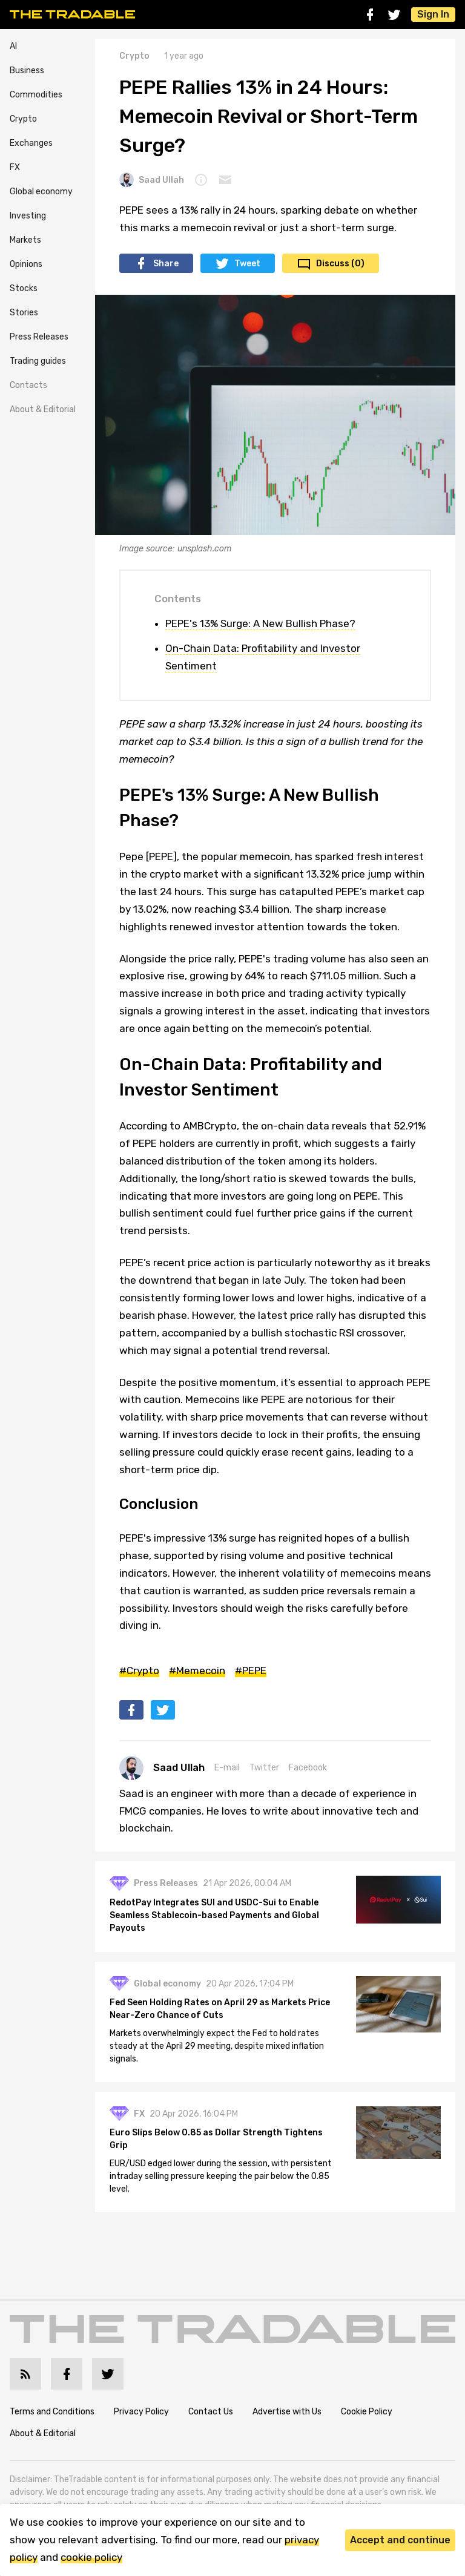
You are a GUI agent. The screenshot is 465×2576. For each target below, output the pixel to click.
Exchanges (31, 143)
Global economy (41, 191)
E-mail (227, 1768)
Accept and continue (400, 2540)
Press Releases (39, 337)
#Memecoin (197, 1670)
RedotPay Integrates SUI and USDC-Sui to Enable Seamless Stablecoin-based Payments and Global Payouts (214, 1915)
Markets (25, 240)
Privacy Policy (141, 2412)
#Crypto (139, 1670)
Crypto (23, 119)
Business (27, 70)
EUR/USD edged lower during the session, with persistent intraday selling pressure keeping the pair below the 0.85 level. (221, 2176)
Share (166, 263)
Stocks (24, 288)
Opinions (26, 264)
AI (13, 46)
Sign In (433, 14)
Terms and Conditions (52, 2412)
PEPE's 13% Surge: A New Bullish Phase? (260, 623)
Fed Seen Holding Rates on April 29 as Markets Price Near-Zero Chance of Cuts (220, 2008)
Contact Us (210, 2412)
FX (15, 167)
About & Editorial (43, 409)
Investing (28, 216)
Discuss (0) (340, 263)
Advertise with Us (287, 2412)
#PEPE (250, 1670)
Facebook (308, 1768)
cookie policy (91, 2557)
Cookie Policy (366, 2412)
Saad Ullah (151, 179)
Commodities (36, 95)
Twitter (264, 1768)
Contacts (28, 385)
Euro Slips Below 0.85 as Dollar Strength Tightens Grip (216, 2139)
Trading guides (38, 361)
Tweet (247, 263)
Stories (24, 312)
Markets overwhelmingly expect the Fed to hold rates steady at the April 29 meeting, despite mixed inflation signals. (217, 2046)
